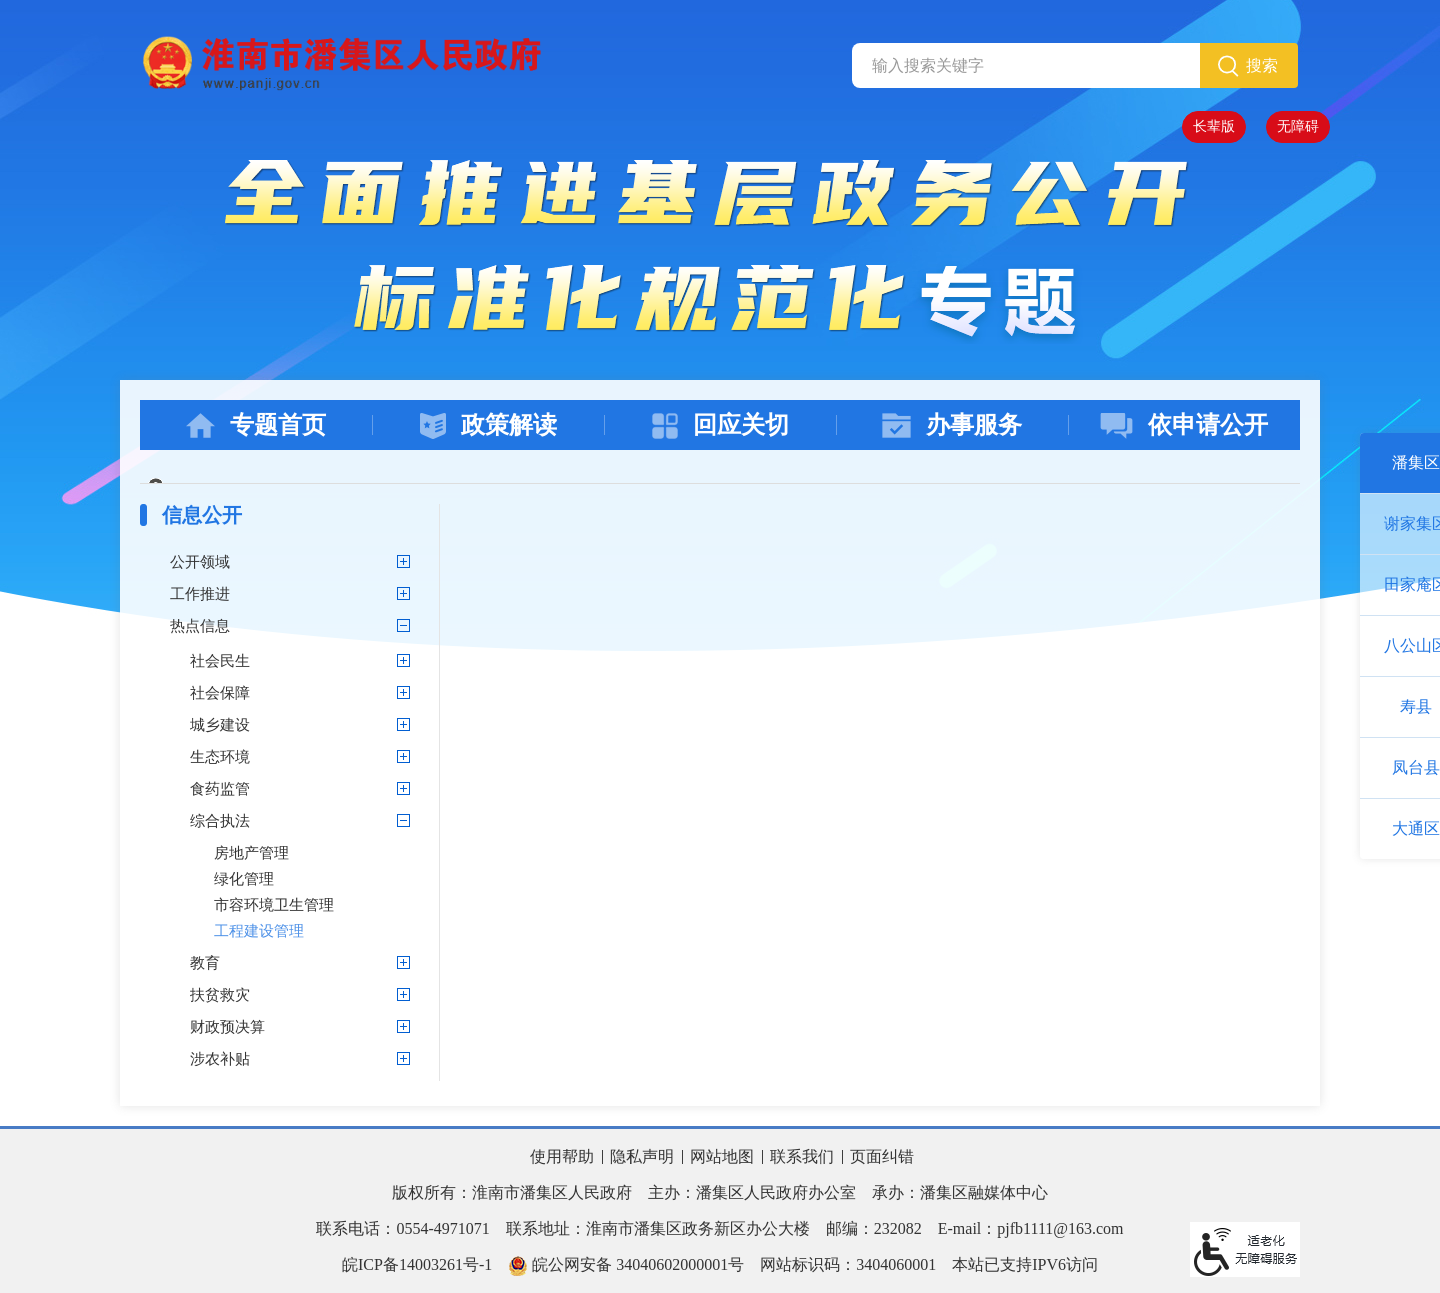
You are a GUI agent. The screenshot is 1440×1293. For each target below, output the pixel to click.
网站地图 (722, 1156)
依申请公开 (1184, 425)
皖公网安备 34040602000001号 (626, 1266)
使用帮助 (562, 1156)
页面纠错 (882, 1156)
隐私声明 (642, 1156)
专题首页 (256, 425)
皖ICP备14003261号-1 (417, 1264)
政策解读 (488, 425)
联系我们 (802, 1156)
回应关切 (720, 425)
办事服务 (952, 425)
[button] (1214, 127)
